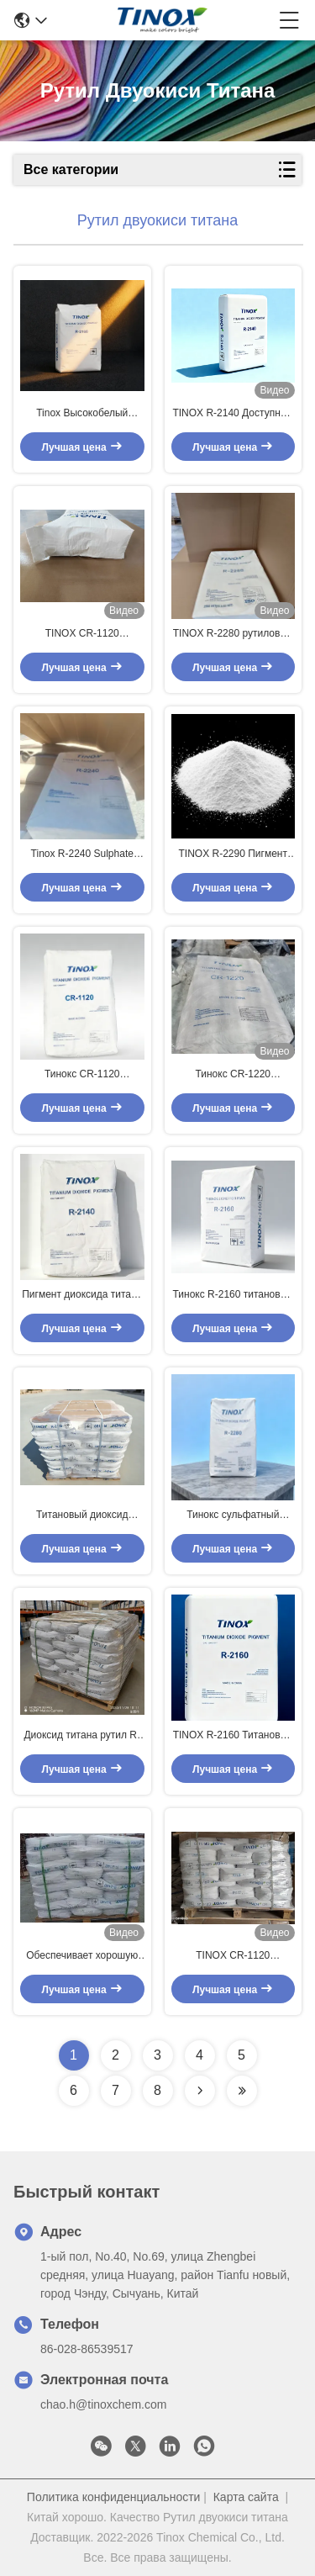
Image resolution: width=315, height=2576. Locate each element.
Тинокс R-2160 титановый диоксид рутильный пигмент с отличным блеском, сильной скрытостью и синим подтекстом (233, 1295)
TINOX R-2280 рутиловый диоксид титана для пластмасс (233, 634)
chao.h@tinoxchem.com (103, 2404)
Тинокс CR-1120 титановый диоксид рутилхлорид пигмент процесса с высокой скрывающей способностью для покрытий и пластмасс (81, 1075)
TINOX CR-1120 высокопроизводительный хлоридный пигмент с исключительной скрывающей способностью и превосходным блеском (82, 634)
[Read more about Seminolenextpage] (200, 2091)
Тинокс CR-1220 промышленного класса (232, 1075)
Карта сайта (246, 2497)
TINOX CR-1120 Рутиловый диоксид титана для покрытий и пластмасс (233, 1956)
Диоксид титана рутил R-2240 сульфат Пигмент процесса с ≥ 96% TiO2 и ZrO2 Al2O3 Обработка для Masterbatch (82, 1736)
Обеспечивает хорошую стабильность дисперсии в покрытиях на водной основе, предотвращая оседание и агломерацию (82, 1956)
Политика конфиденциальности (114, 2497)
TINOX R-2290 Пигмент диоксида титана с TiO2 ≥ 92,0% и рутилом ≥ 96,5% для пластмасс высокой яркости (233, 854)
